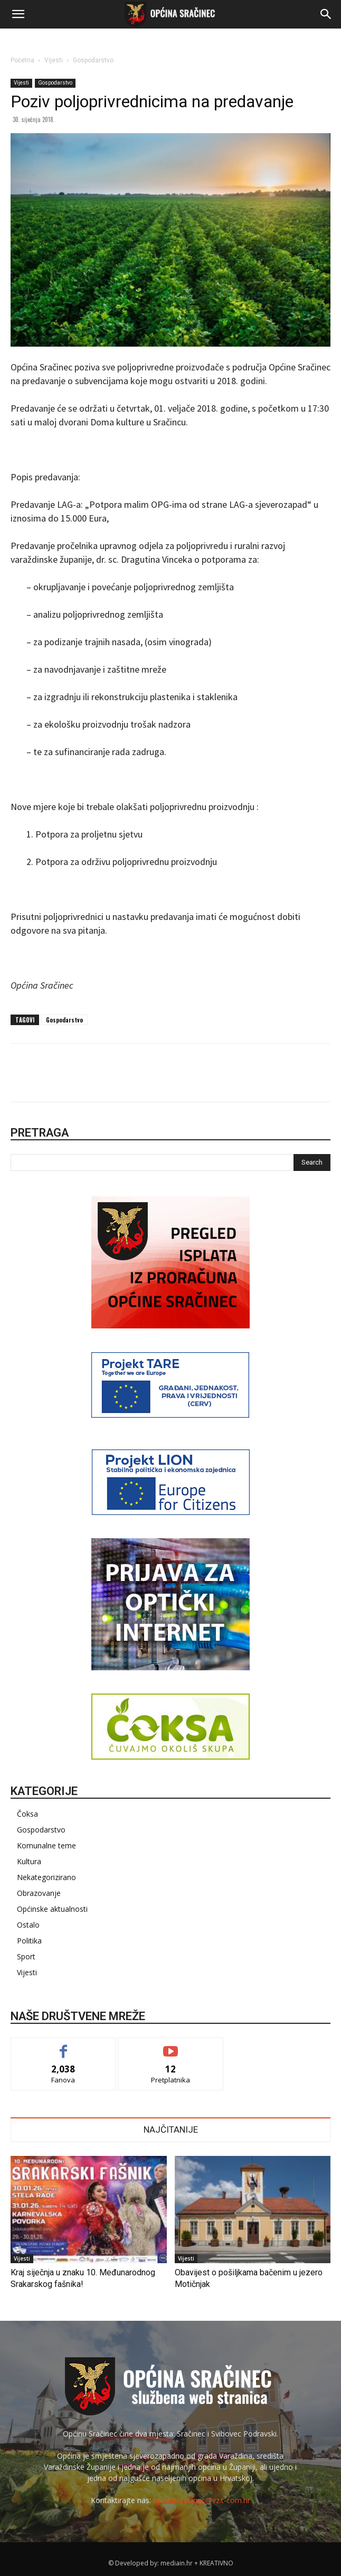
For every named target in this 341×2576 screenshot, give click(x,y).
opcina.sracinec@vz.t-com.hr (201, 2500)
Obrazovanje (39, 1893)
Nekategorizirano (46, 1877)
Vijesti (53, 60)
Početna (22, 60)
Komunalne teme (46, 1845)
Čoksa (27, 1814)
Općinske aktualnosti (52, 1909)
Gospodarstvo (93, 60)
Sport (26, 1956)
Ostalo (28, 1925)
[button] (18, 14)
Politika (29, 1941)
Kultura (29, 1861)
